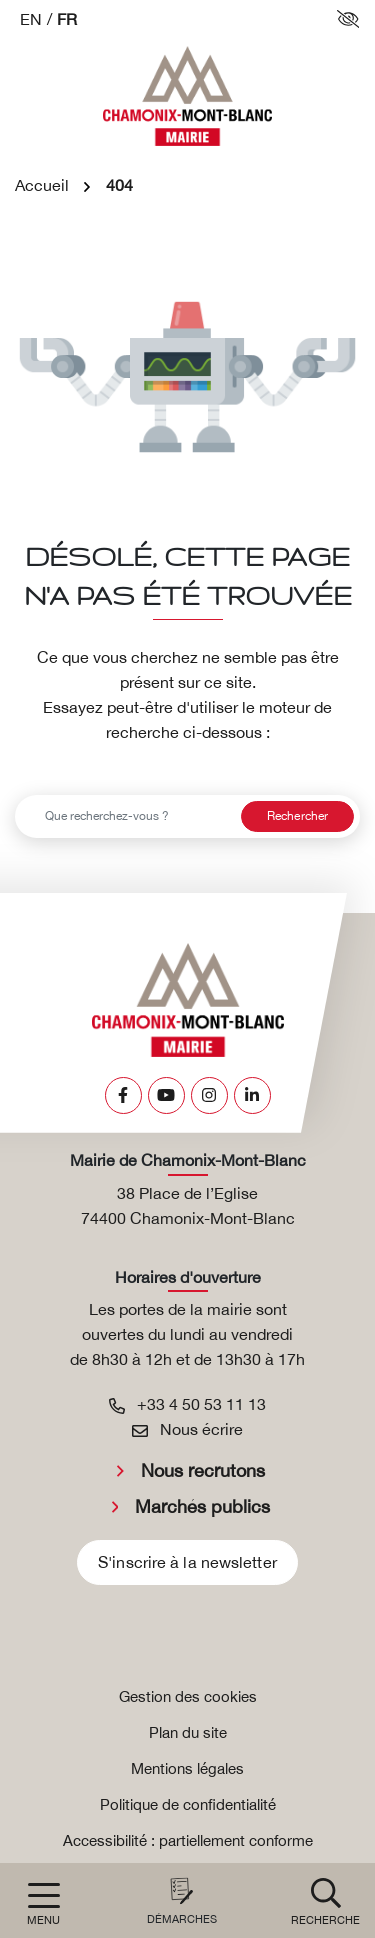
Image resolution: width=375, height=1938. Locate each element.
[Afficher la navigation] (43, 1904)
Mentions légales (187, 1768)
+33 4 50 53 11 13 (187, 1404)
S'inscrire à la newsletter (187, 1562)
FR (67, 19)
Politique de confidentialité (188, 1804)
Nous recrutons (203, 1470)
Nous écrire (187, 1429)
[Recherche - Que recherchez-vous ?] (125, 816)
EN (31, 19)
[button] (325, 1900)
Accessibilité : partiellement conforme (188, 1840)
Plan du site (188, 1732)
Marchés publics (202, 1506)
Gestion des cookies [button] (188, 1696)
